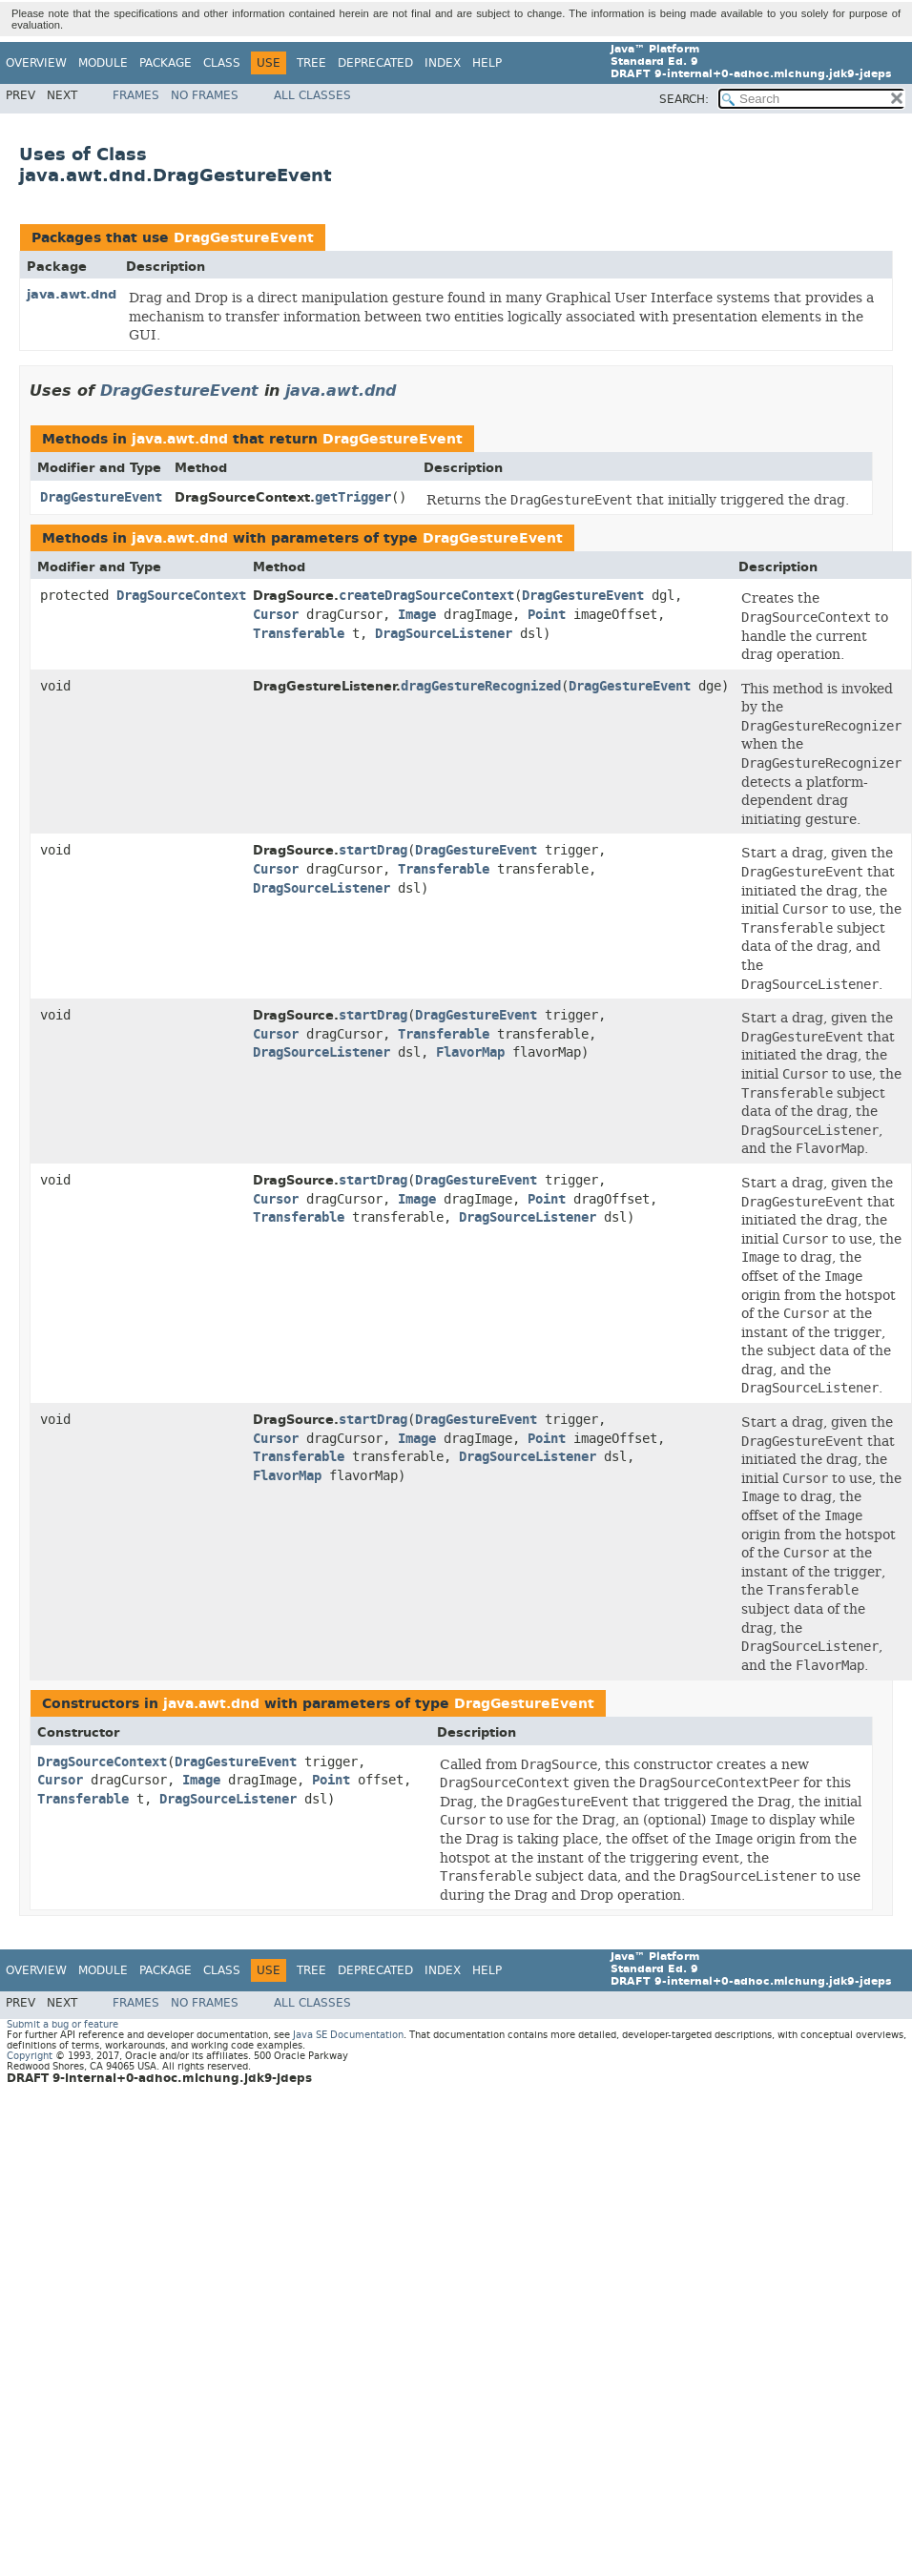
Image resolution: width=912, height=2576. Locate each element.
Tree (311, 63)
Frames (136, 95)
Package (165, 63)
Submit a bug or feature (62, 2024)
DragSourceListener (443, 634)
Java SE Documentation (348, 2035)
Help (487, 63)
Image (417, 615)
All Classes (312, 95)
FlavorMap (470, 1052)
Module (103, 63)
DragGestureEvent (244, 238)
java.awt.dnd (71, 294)
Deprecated (375, 63)
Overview (36, 63)
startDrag (373, 850)
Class (221, 63)
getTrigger (353, 497)
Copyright (29, 2055)
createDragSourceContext (426, 595)
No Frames (204, 95)
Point (547, 615)
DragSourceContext (181, 595)
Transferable (298, 634)
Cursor (276, 615)
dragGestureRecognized (481, 686)
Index (443, 63)
